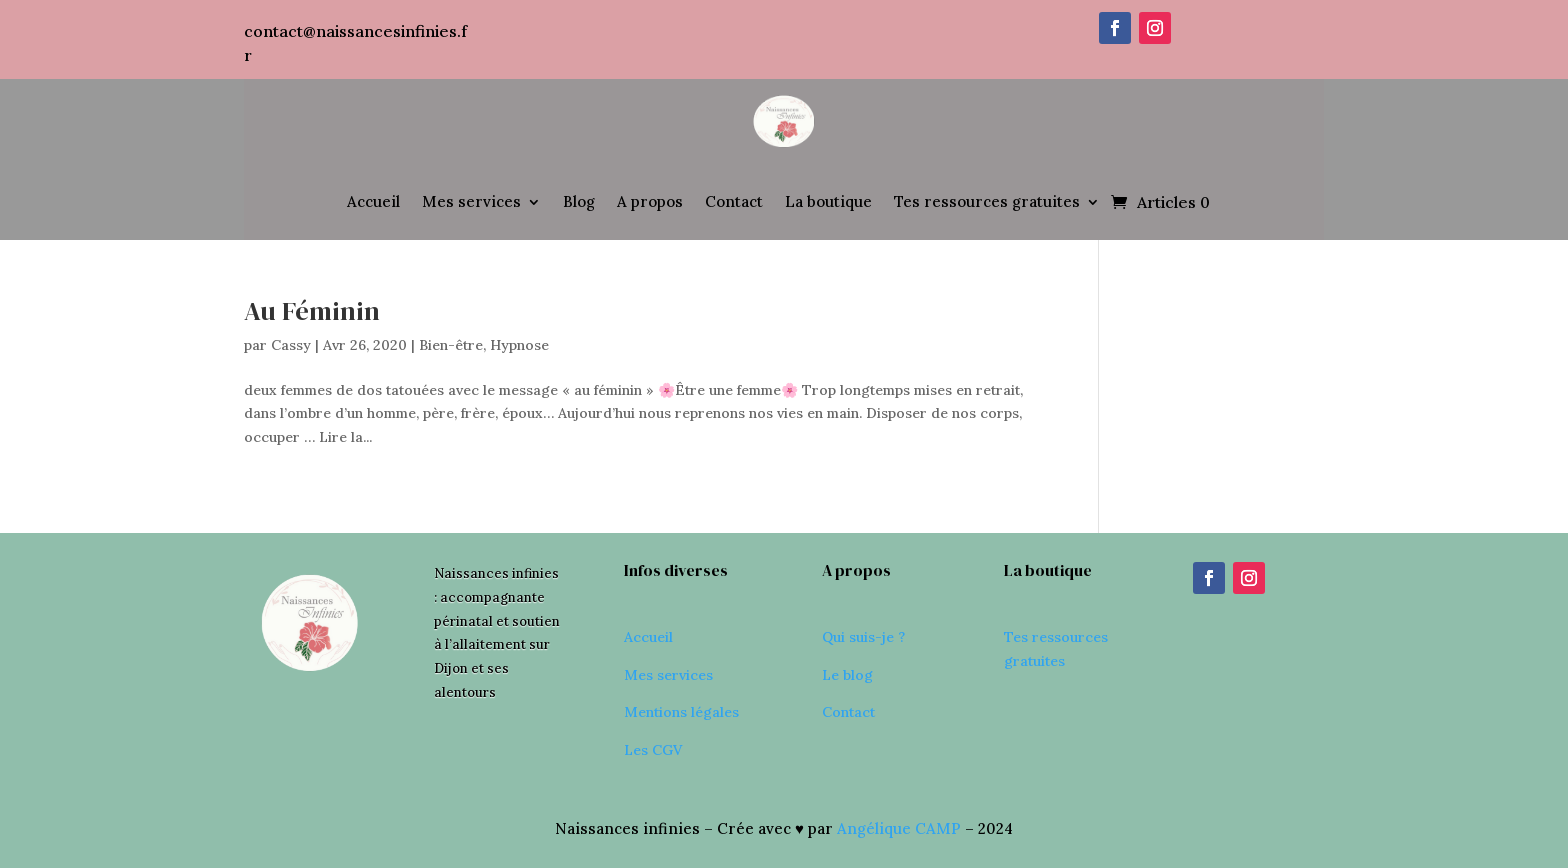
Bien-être (451, 345)
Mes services (471, 201)
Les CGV (653, 750)
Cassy (291, 345)
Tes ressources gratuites (987, 201)
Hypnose (519, 345)
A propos (650, 201)
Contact (734, 201)
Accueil (373, 201)
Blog (579, 201)
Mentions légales (681, 712)
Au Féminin (312, 311)
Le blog (847, 675)
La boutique (828, 201)
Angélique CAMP (899, 828)
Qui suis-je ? (863, 637)
